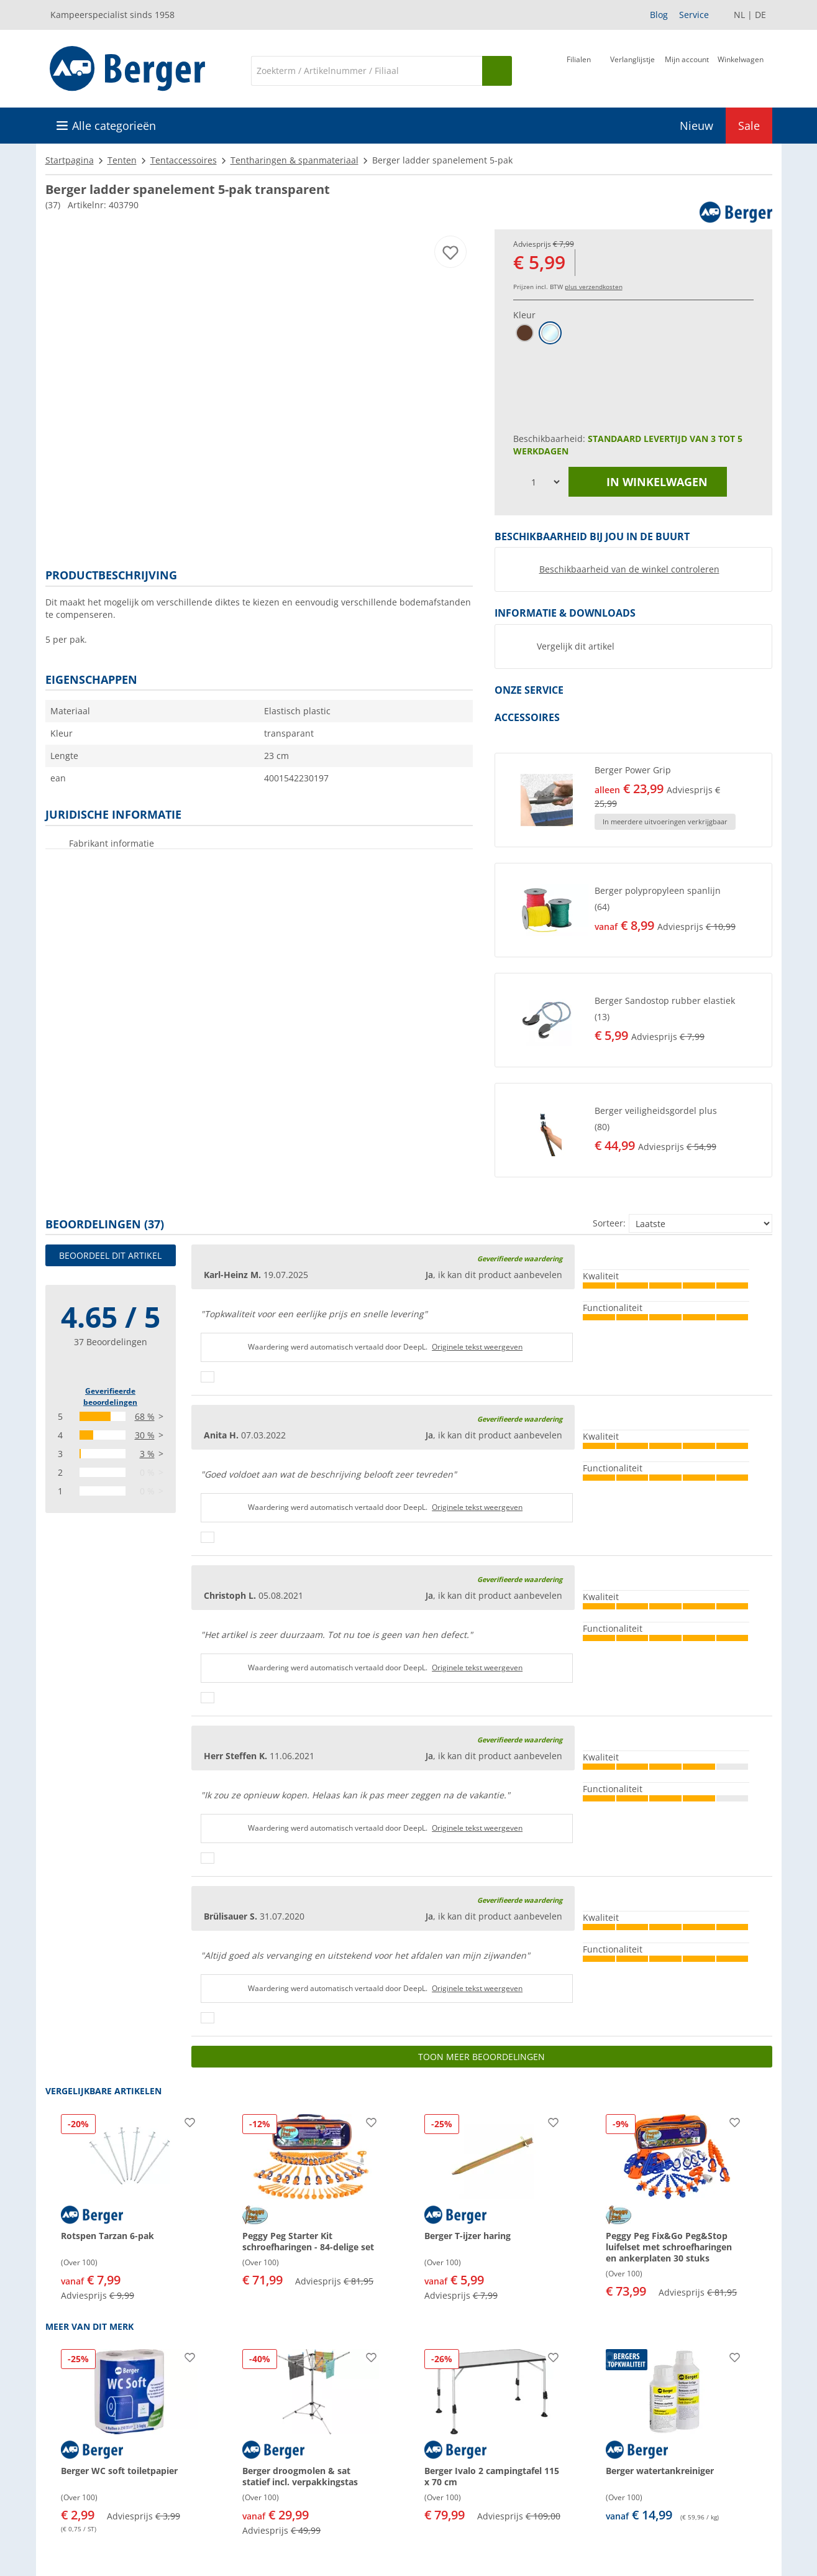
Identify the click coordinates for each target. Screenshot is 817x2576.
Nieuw (696, 125)
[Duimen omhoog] (207, 1376)
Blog (659, 15)
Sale (749, 125)
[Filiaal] (579, 69)
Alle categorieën (114, 125)
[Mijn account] (687, 69)
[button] (633, 800)
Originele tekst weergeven (477, 1346)
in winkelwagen (647, 481)
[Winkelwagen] (741, 69)
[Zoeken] (366, 71)
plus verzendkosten (594, 286)
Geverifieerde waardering (519, 1258)
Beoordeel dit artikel (110, 1255)
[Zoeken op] (497, 71)
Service (694, 15)
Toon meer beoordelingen (481, 2057)
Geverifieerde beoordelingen (110, 1396)
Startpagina (69, 160)
